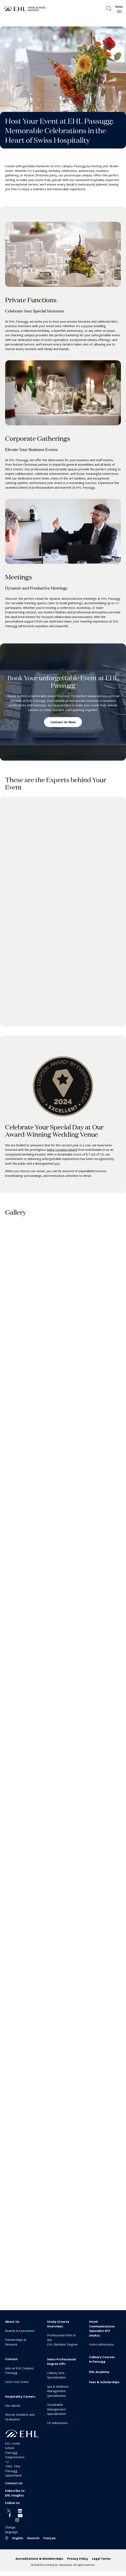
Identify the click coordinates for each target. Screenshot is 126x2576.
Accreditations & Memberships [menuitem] (39, 2558)
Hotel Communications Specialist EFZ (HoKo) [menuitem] (102, 2328)
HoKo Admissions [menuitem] (101, 2344)
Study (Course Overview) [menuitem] (58, 2323)
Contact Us (13, 2483)
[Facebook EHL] (10, 2515)
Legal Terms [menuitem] (101, 2558)
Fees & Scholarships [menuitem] (104, 2382)
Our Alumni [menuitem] (12, 2405)
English (17, 2538)
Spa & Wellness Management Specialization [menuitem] (58, 2391)
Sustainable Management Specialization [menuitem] (56, 2409)
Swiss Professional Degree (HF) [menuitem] (61, 2361)
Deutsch (33, 2538)
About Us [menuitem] (12, 2321)
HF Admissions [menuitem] (57, 2423)
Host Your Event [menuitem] (17, 2382)
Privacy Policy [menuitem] (77, 2558)
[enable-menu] (119, 11)
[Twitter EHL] (9, 2510)
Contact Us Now (63, 722)
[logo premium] (25, 8)
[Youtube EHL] (20, 2515)
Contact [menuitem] (11, 2359)
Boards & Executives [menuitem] (19, 2331)
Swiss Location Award (62, 1150)
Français (49, 2538)
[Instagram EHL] (17, 2520)
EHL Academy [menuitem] (99, 2372)
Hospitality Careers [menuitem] (20, 2396)
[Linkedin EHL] (20, 2510)
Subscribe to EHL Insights (15, 2493)
